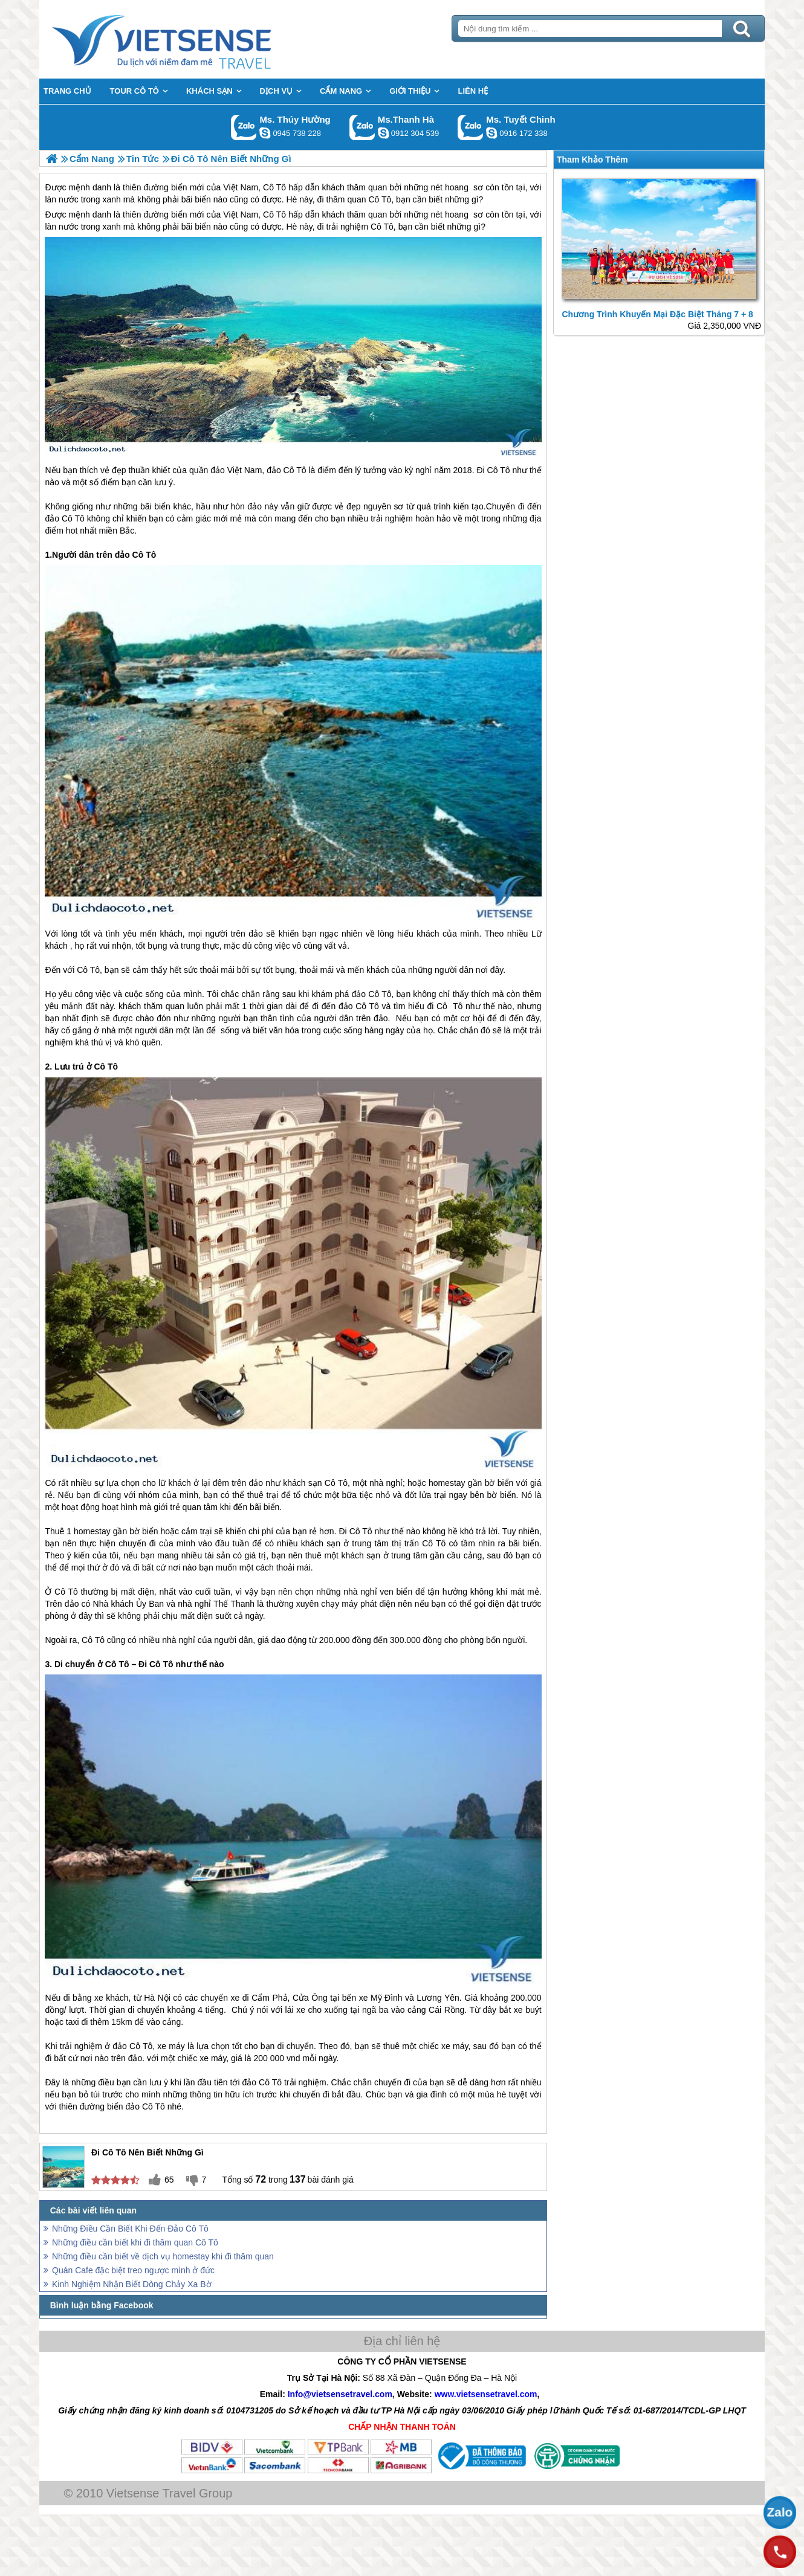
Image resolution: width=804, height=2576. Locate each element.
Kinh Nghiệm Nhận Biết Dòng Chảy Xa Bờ (132, 2284)
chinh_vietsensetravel (491, 133)
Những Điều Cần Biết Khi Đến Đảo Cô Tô (130, 2228)
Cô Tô (274, 214)
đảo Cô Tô (286, 470)
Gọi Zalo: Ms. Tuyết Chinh (470, 127)
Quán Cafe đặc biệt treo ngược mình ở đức (133, 2270)
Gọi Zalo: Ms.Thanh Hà (362, 127)
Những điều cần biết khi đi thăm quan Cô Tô (135, 2242)
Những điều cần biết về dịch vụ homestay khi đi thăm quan (163, 2256)
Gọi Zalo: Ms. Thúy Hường (244, 127)
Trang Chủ (191, 39)
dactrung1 (265, 133)
